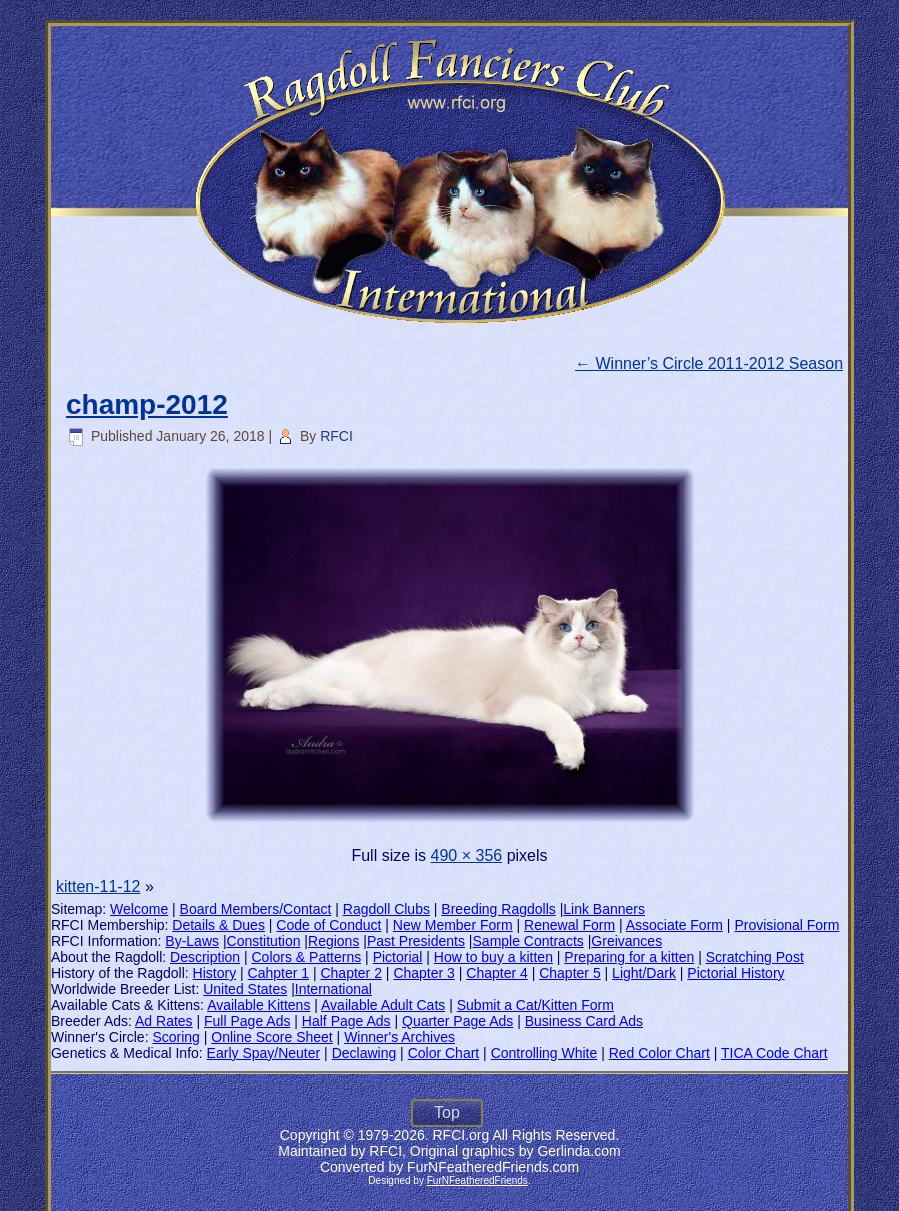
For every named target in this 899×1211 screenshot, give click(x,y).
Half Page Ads (346, 1021)
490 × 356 (467, 855)
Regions (333, 941)
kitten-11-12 (98, 886)
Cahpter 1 (278, 973)
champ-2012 (147, 404)
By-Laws (192, 941)
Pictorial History (735, 973)
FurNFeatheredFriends (477, 1180)
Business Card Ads (584, 1021)
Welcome (139, 909)
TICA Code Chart (774, 1053)
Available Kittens (258, 1005)
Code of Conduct (328, 925)
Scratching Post (755, 957)
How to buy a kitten (493, 957)
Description (205, 957)
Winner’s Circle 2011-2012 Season (709, 363)
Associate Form (674, 925)
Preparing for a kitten (629, 957)
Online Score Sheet (271, 1037)
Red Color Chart (659, 1053)
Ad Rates (164, 1021)
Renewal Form (569, 925)
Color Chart (444, 1053)
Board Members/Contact (256, 909)
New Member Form (453, 925)
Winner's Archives (399, 1037)
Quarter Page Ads (457, 1021)
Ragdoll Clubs (386, 909)
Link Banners (604, 909)
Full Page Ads (247, 1021)
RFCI (336, 436)
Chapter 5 (569, 973)
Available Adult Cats (383, 1005)
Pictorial (398, 957)
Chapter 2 (350, 973)
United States (245, 989)
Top (447, 1112)
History (215, 973)
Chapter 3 (423, 973)
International (333, 989)
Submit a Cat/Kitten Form (535, 1005)
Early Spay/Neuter (264, 1053)
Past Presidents (416, 941)
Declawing (364, 1053)
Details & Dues (218, 925)
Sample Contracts (528, 941)
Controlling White (544, 1053)
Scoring (175, 1037)
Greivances (626, 941)
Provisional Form (786, 925)
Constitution (264, 941)
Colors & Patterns (307, 957)
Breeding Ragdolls (498, 909)
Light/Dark (644, 973)
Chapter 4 (496, 973)
